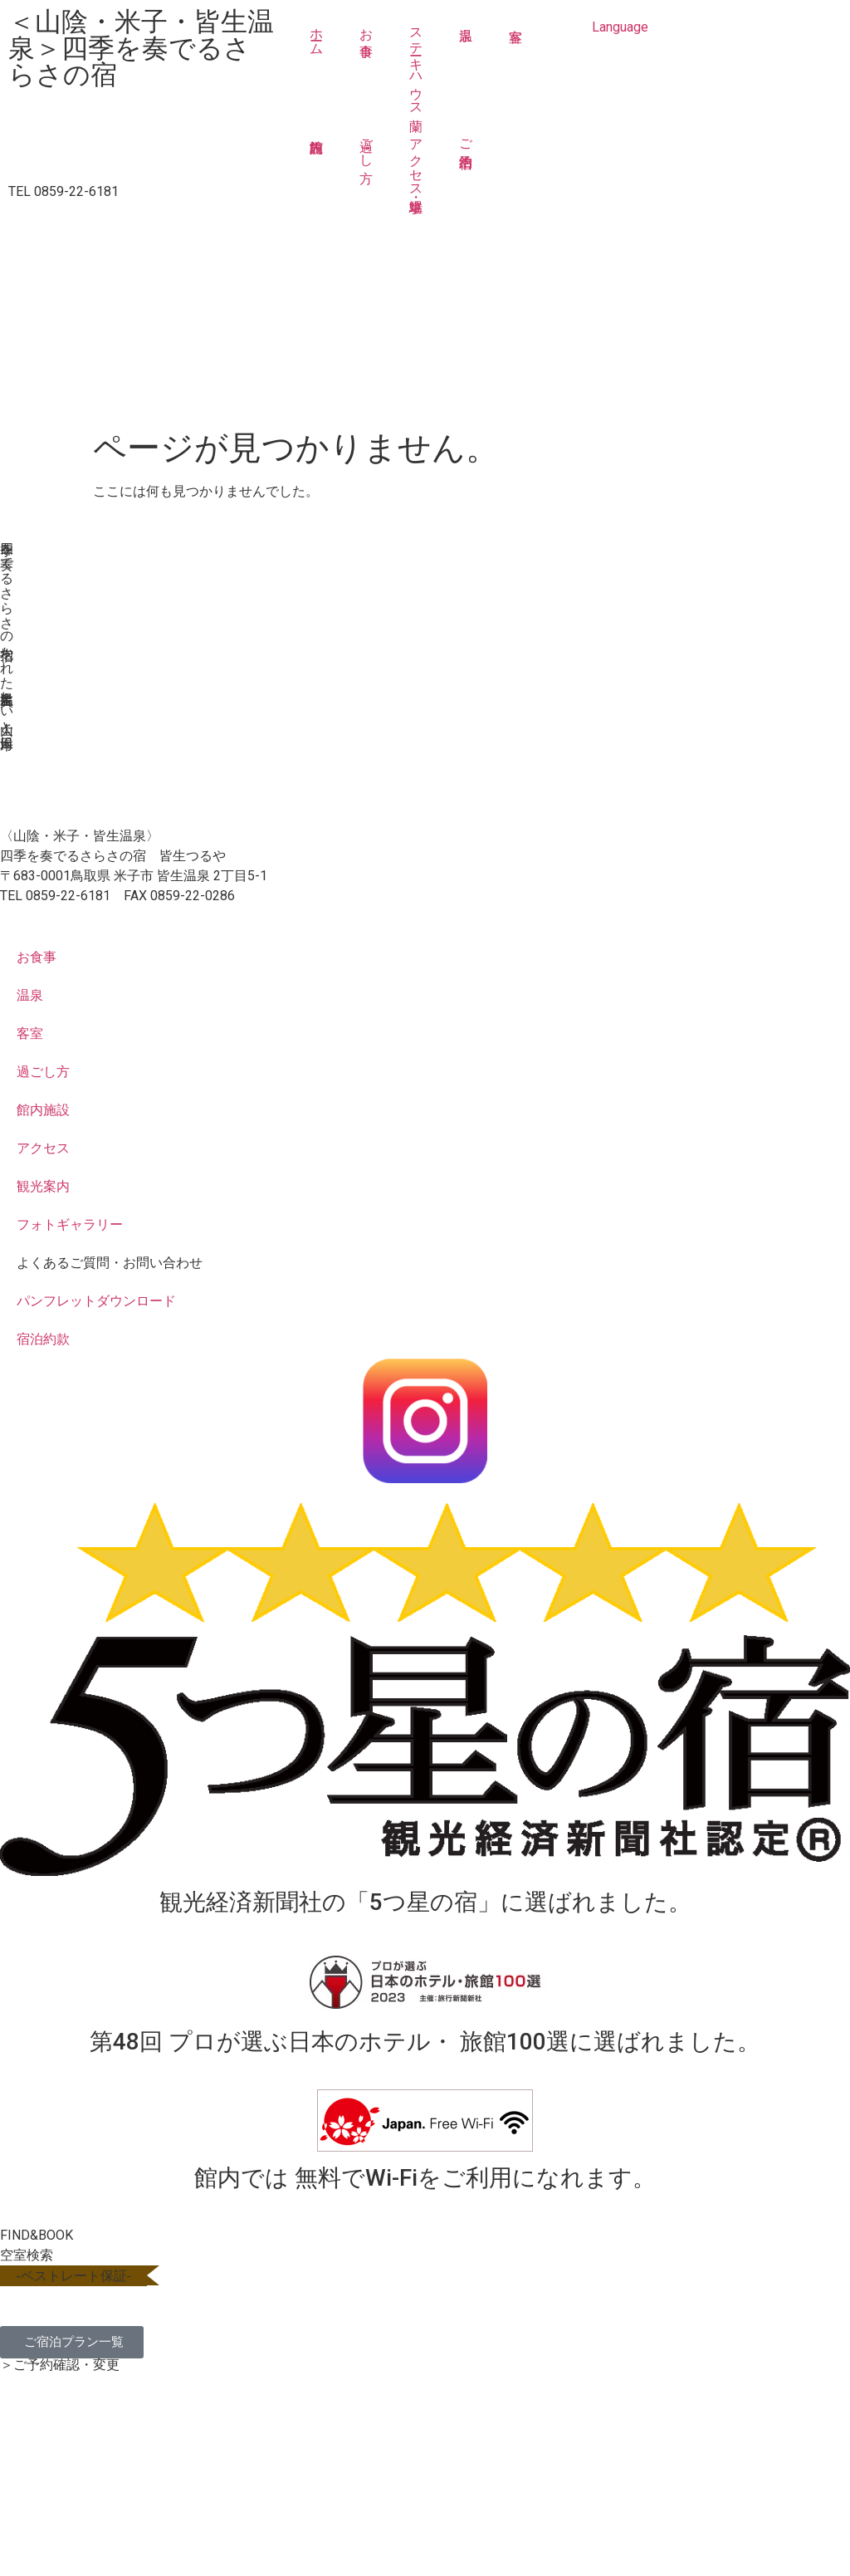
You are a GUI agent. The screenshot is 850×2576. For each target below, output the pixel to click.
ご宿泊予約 (466, 137)
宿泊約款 (43, 1339)
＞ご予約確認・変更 (60, 2365)
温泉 (466, 64)
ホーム (317, 34)
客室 (515, 64)
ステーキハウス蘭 (416, 64)
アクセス (43, 1148)
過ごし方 (366, 145)
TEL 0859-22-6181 (63, 191)
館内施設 (316, 160)
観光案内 (43, 1186)
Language (620, 27)
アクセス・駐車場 (416, 160)
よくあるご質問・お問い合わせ (110, 1263)
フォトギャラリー (70, 1224)
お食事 (366, 26)
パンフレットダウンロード (96, 1301)
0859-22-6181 (68, 896)
